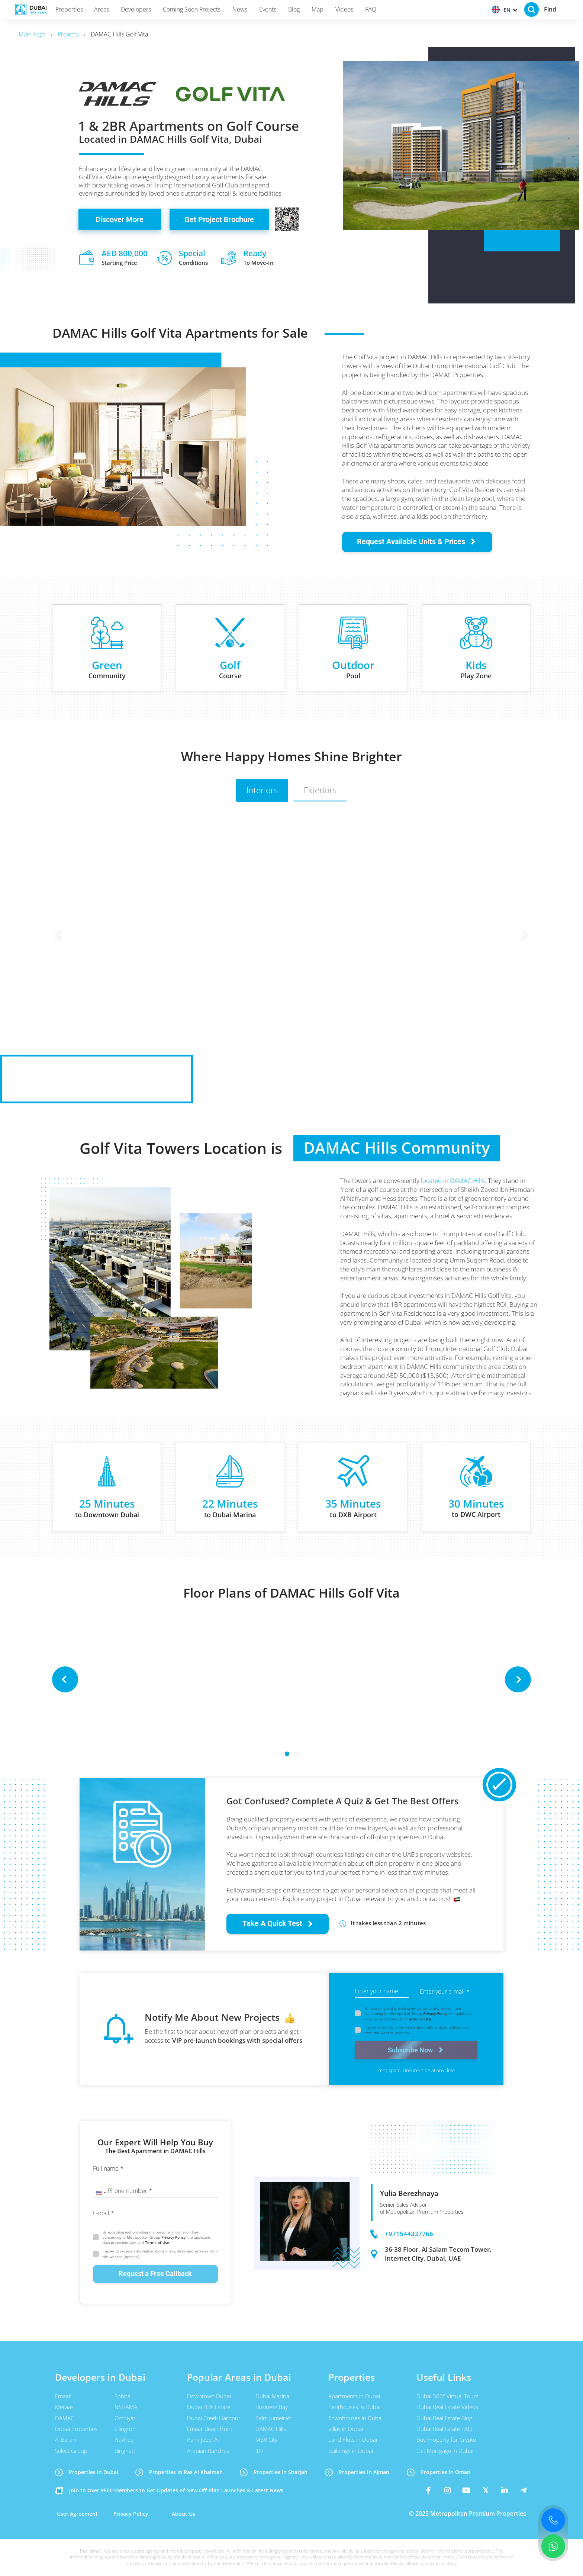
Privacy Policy (435, 2013)
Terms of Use (419, 2019)
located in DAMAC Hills (453, 1180)
